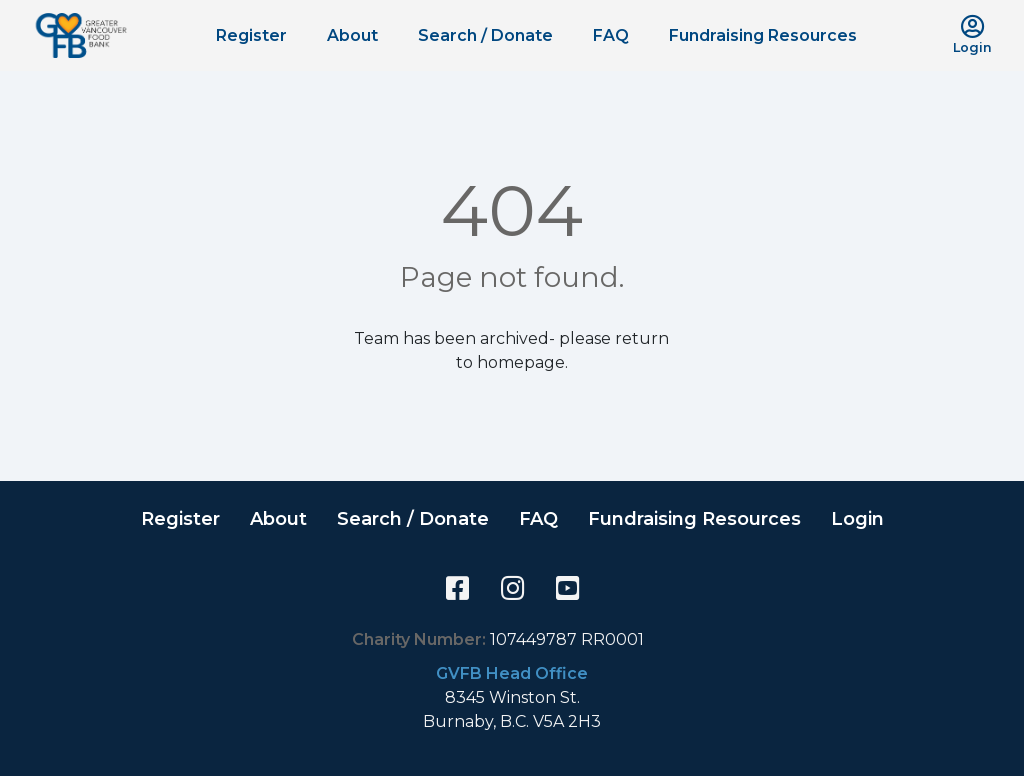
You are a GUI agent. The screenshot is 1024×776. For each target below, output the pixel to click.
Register (251, 35)
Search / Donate (485, 35)
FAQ (611, 35)
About (352, 35)
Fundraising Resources (763, 35)
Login (857, 519)
